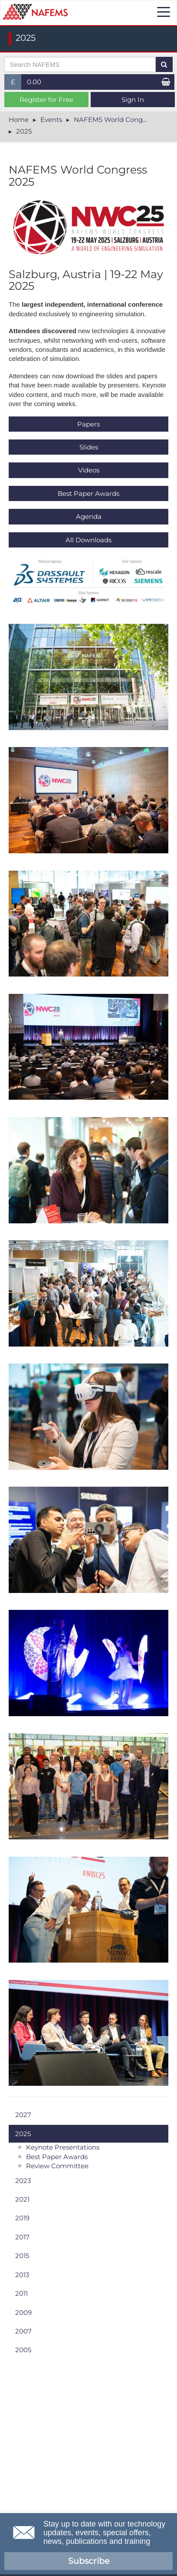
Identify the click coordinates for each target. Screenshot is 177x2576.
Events (51, 119)
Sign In (132, 99)
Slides (88, 447)
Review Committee (57, 2166)
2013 (22, 2275)
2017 (22, 2237)
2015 (22, 2256)
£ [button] (16, 83)
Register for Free (46, 99)
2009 (23, 2312)
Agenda (89, 516)
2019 (22, 2218)
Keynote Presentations (62, 2147)
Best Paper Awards (88, 493)
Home (19, 119)
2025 (23, 2134)
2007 (23, 2331)
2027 (23, 2115)
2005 (23, 2350)
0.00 (34, 82)
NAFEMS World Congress (114, 119)
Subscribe (88, 2561)
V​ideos (88, 470)
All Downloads (88, 540)
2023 (23, 2180)
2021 (22, 2199)
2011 (21, 2293)
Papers (88, 424)
